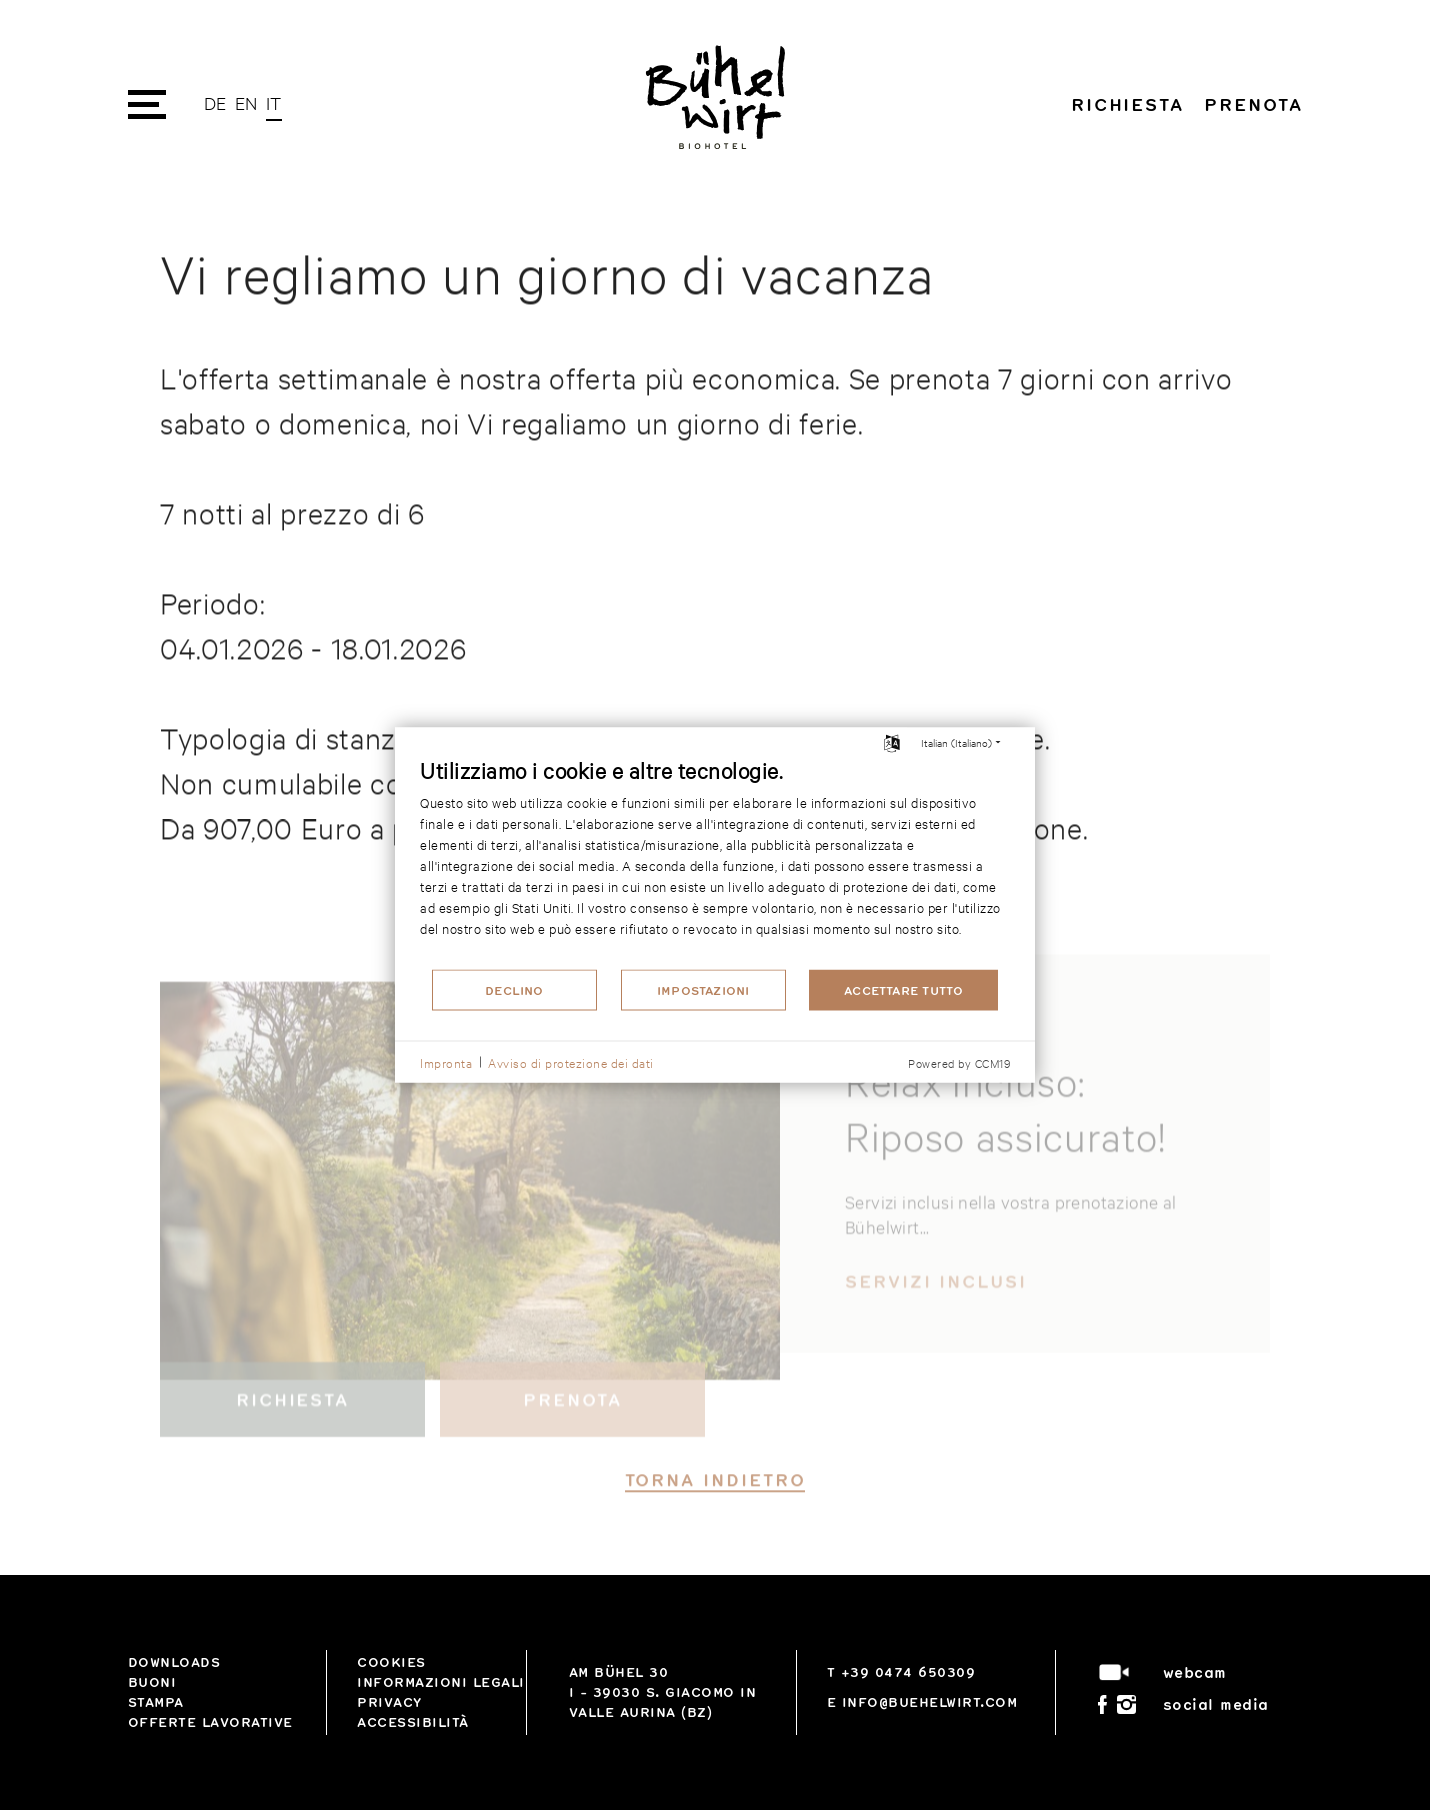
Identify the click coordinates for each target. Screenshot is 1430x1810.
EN (246, 102)
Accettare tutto (903, 990)
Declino (514, 990)
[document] (715, 861)
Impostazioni (703, 990)
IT (274, 102)
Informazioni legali (441, 1682)
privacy (389, 1702)
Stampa (156, 1702)
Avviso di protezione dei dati (571, 1061)
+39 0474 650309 (908, 1672)
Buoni (152, 1682)
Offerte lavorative (210, 1722)
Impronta (446, 1061)
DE (215, 102)
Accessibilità (413, 1722)
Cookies (391, 1662)
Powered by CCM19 (959, 1063)
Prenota (1253, 104)
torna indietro (715, 1507)
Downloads (174, 1662)
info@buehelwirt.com (930, 1702)
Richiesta (1127, 104)
